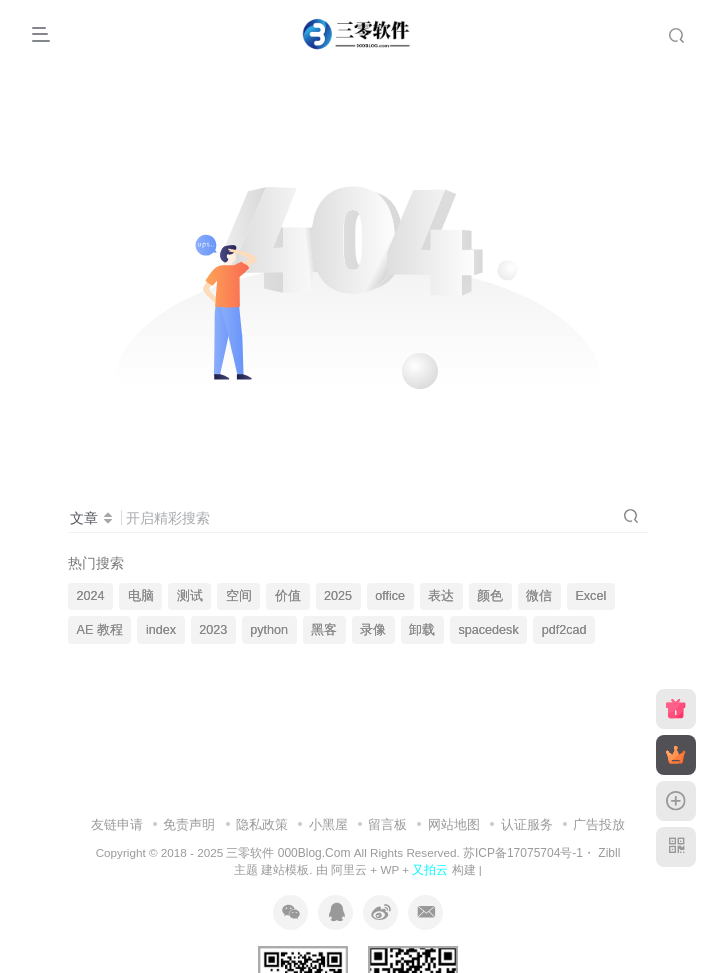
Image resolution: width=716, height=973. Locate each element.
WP (389, 869)
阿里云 (349, 869)
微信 (539, 596)
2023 (213, 630)
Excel (590, 596)
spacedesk (488, 630)
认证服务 (527, 824)
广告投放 (599, 824)
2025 (338, 596)
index (161, 630)
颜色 (490, 596)
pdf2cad (564, 630)
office (390, 596)
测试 (190, 596)
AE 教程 (100, 630)
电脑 (141, 596)
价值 (288, 596)
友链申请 (117, 824)
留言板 (387, 824)
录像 (373, 630)
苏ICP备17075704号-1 (523, 853)
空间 (239, 596)
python (269, 630)
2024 (91, 596)
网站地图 (454, 824)
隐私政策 (262, 824)
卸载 (422, 630)
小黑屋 (328, 824)
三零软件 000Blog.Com (289, 853)
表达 (441, 596)
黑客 (324, 630)
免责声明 (189, 824)
